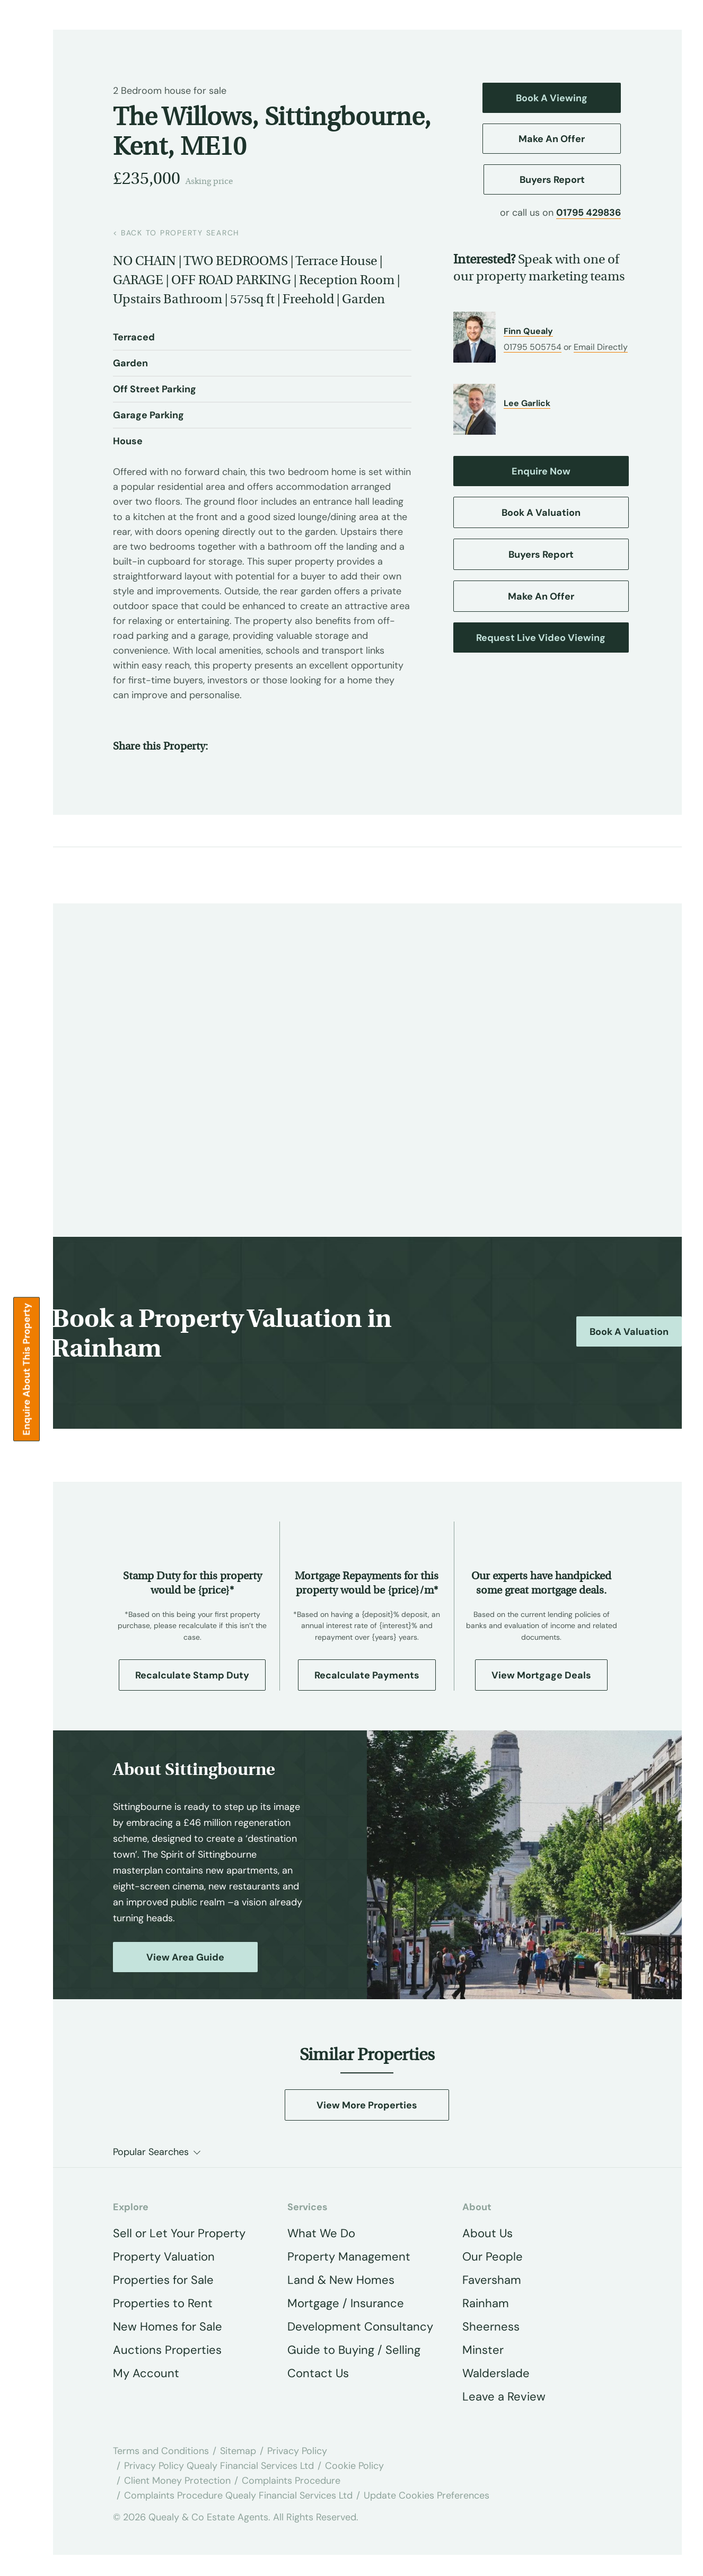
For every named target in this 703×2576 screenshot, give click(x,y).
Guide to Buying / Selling (353, 2350)
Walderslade (496, 2373)
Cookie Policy (354, 2465)
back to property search (176, 233)
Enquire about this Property (26, 1369)
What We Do (321, 2233)
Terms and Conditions (161, 2451)
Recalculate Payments (366, 1675)
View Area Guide (185, 1957)
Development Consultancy (360, 2326)
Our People (492, 2256)
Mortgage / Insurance (345, 2303)
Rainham (485, 2303)
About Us (487, 2233)
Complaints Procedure (291, 2480)
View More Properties (367, 2105)
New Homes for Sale (167, 2326)
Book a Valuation (629, 1331)
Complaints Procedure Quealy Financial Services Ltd (238, 2495)
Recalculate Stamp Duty (192, 1675)
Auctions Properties (167, 2350)
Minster (483, 2350)
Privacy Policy (297, 2451)
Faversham (491, 2280)
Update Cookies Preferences (426, 2495)
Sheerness (491, 2326)
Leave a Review (504, 2396)
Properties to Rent (163, 2303)
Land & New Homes (340, 2280)
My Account (146, 2373)
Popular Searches (151, 2152)
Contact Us (318, 2373)
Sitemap (238, 2451)
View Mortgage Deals (541, 1675)
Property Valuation (164, 2256)
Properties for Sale (163, 2280)
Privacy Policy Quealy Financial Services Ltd (219, 2465)
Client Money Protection (177, 2480)
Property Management (348, 2256)
